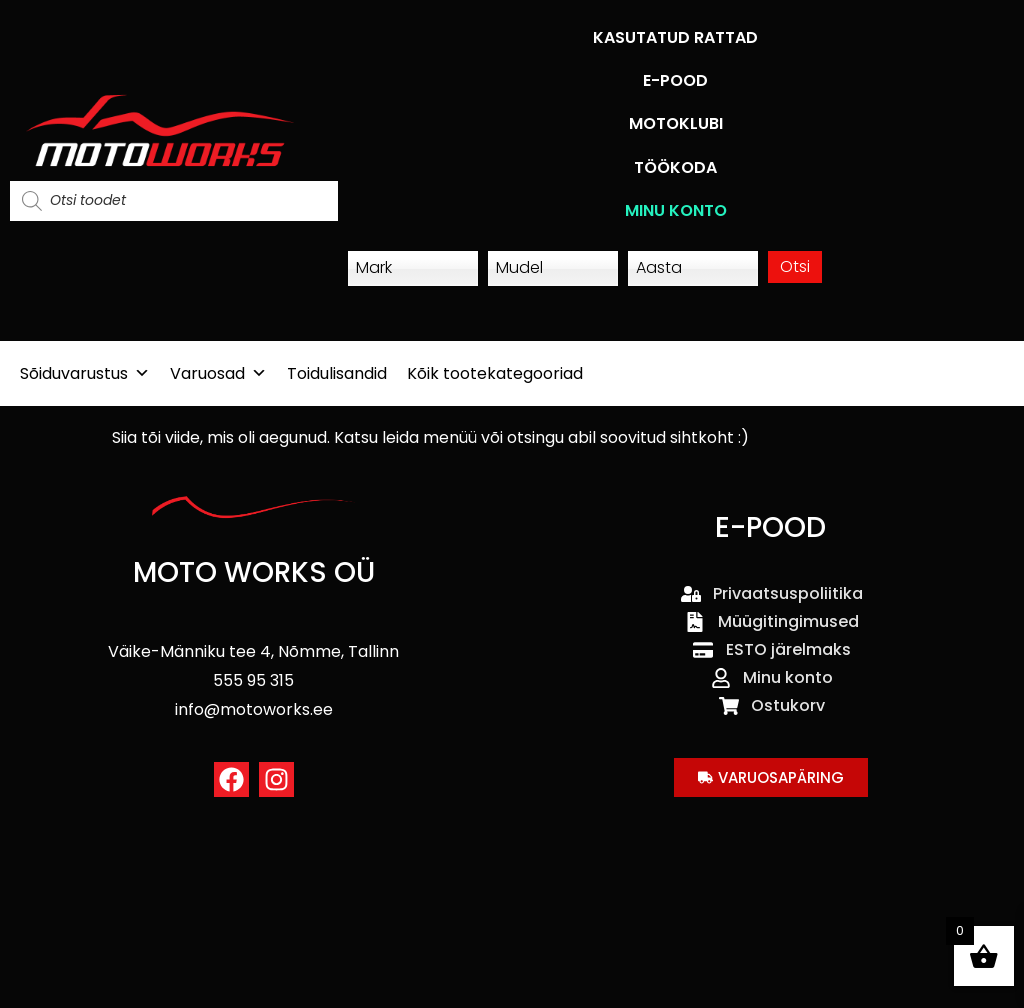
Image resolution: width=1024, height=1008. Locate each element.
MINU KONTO (676, 210)
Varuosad (218, 373)
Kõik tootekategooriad (495, 373)
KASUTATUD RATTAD (675, 37)
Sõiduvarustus (85, 373)
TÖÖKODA (675, 167)
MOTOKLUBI (676, 123)
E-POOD (675, 80)
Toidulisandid (337, 373)
